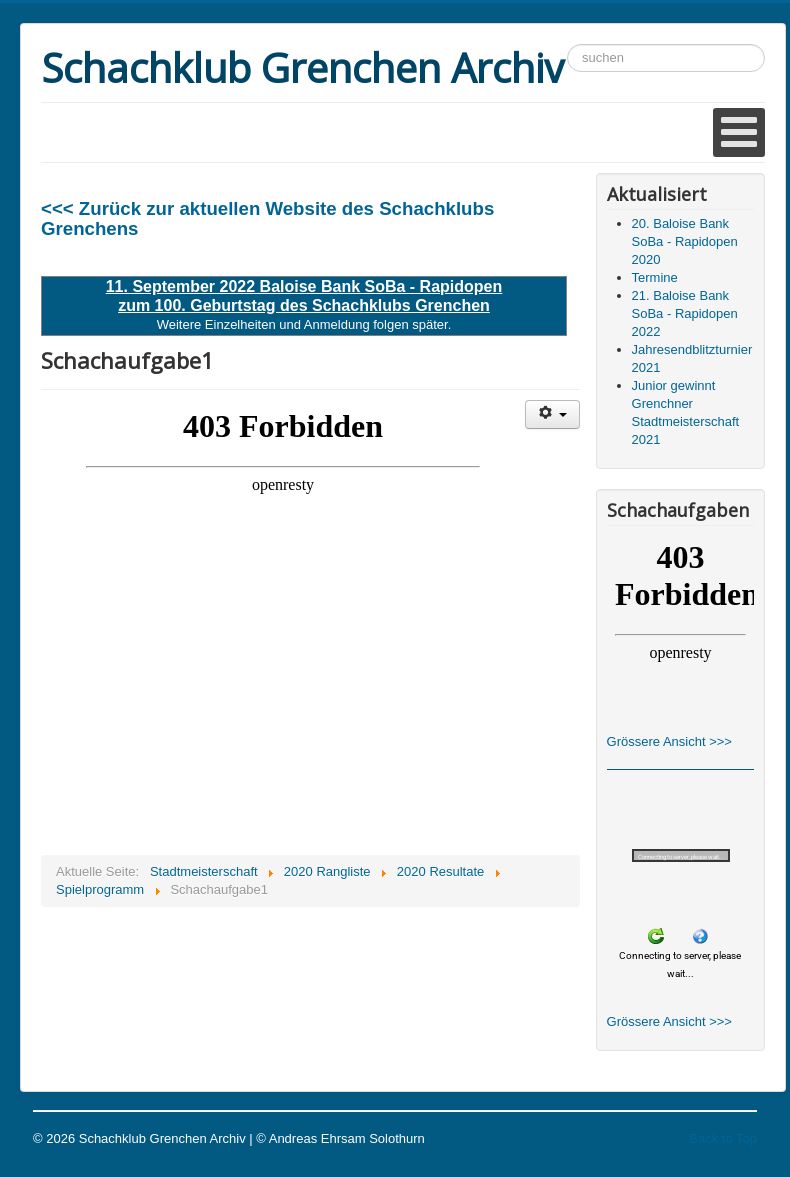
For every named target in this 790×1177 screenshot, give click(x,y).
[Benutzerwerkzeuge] (552, 414)
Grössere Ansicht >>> (669, 741)
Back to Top (723, 1138)
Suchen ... (567, 44)
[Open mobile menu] (739, 132)
